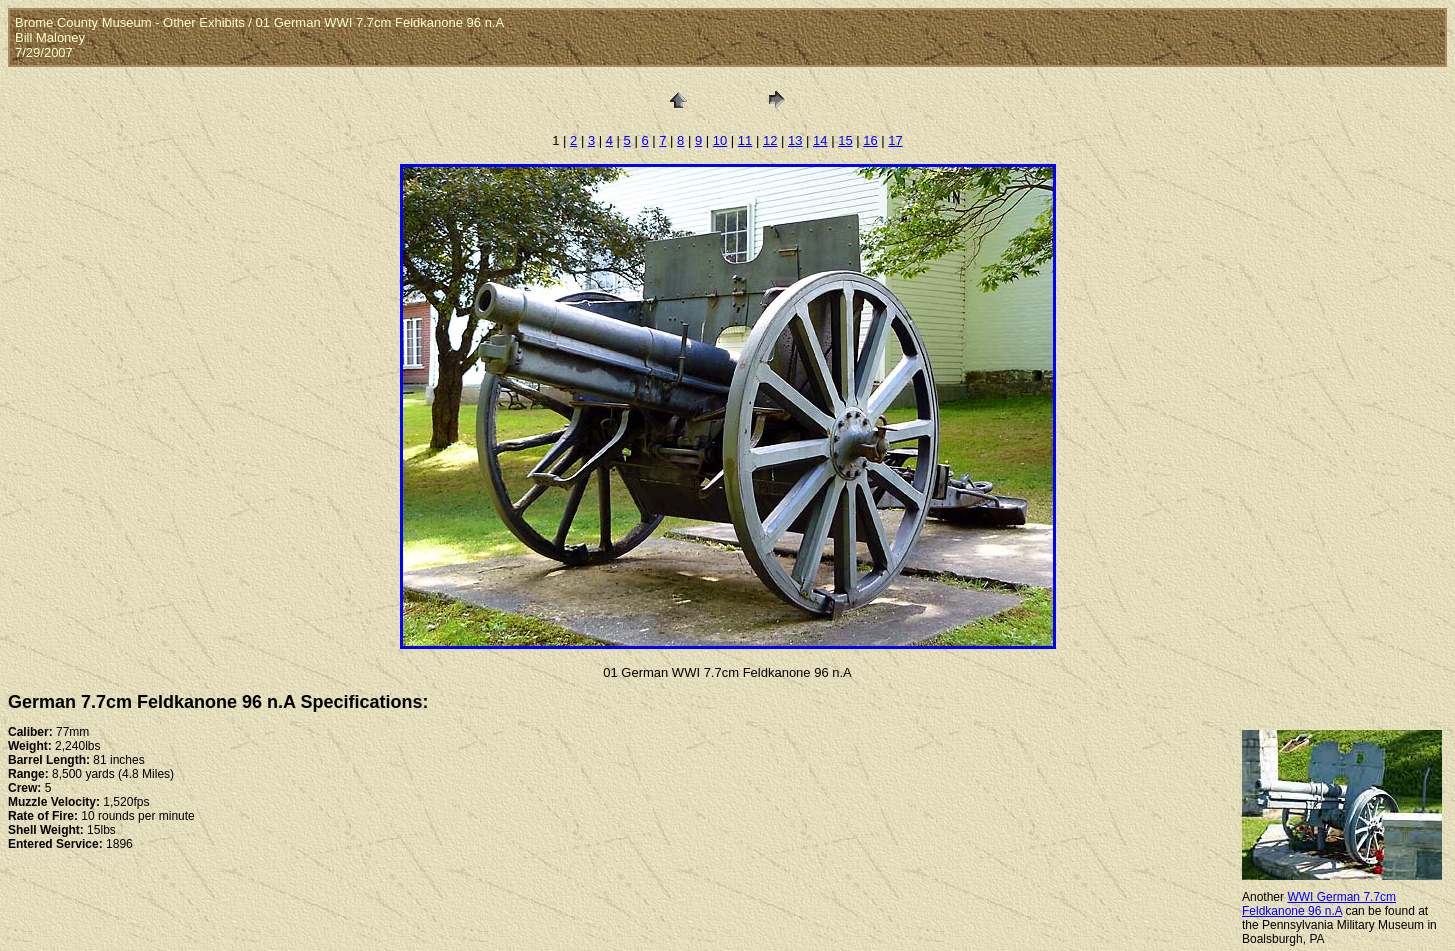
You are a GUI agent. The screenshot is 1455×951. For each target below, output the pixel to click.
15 (845, 140)
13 (795, 140)
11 (745, 140)
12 (770, 140)
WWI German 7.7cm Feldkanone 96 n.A (1319, 904)
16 (870, 140)
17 (895, 140)
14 (820, 140)
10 (720, 140)
